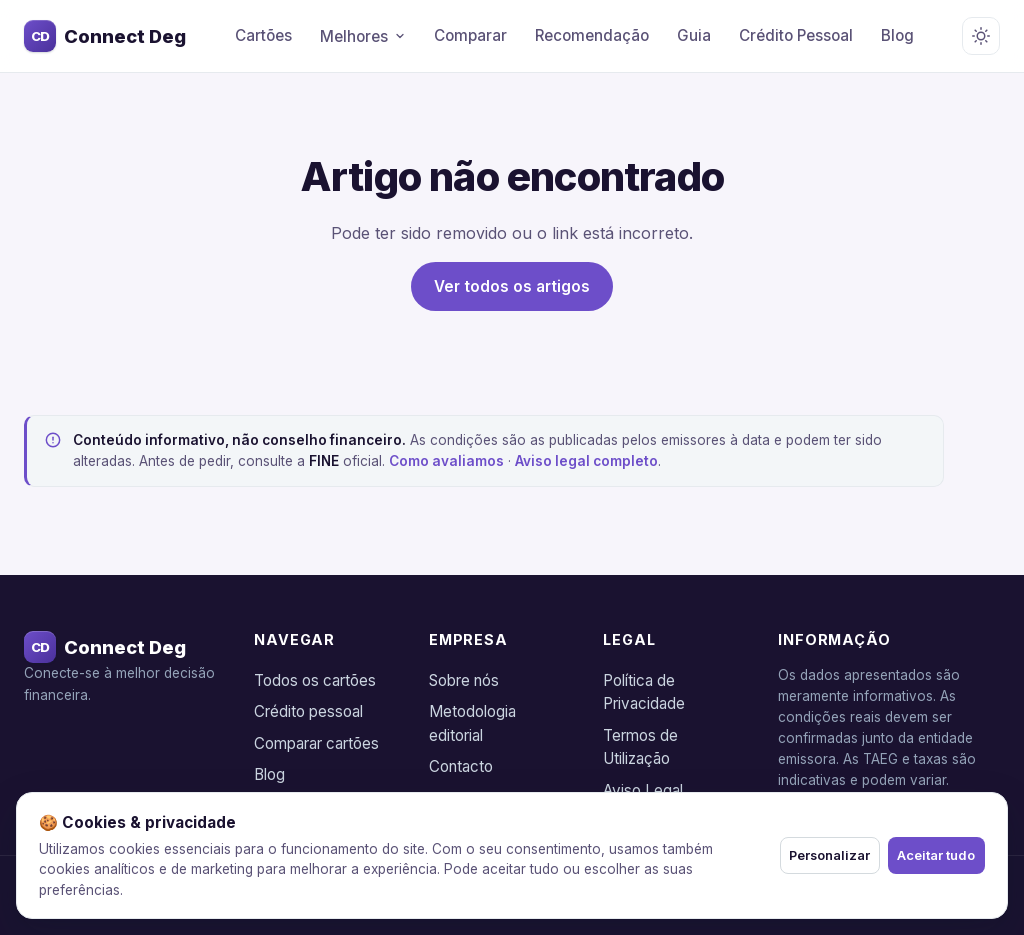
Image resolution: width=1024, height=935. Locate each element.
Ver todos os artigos (512, 286)
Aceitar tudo (925, 856)
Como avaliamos (446, 461)
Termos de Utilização (640, 747)
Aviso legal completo (586, 461)
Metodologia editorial (472, 723)
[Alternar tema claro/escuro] (981, 36)
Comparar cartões (316, 743)
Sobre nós (464, 680)
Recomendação (592, 35)
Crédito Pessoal (796, 35)
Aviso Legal (643, 790)
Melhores (363, 36)
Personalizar (796, 856)
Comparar (470, 35)
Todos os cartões (315, 680)
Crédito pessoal (308, 711)
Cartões (263, 35)
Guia (694, 35)
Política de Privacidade (644, 692)
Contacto (461, 766)
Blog (897, 35)
